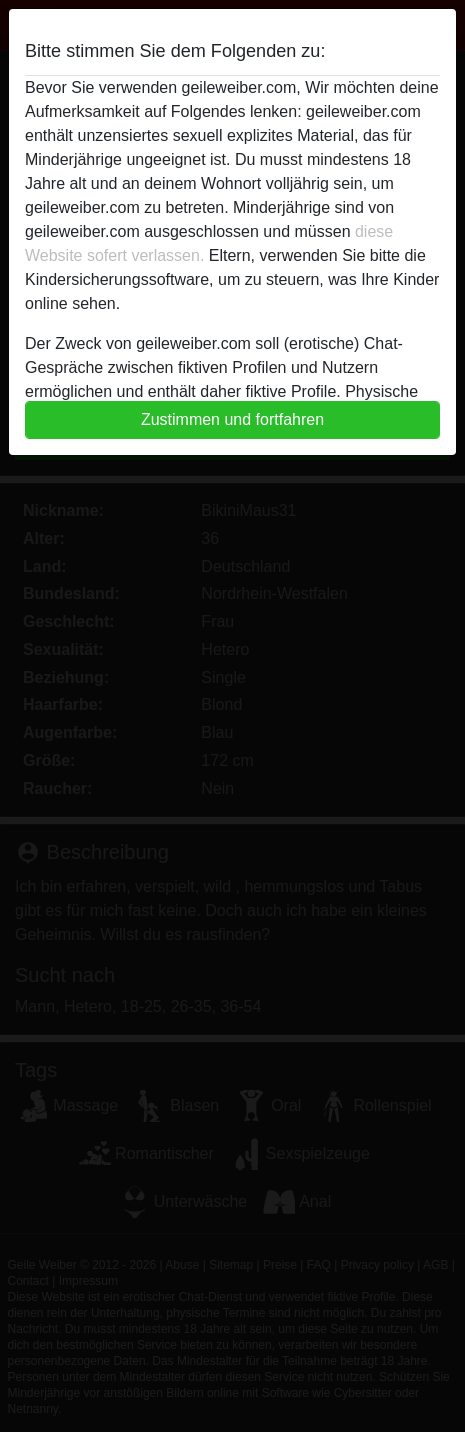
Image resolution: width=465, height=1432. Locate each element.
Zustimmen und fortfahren (232, 419)
